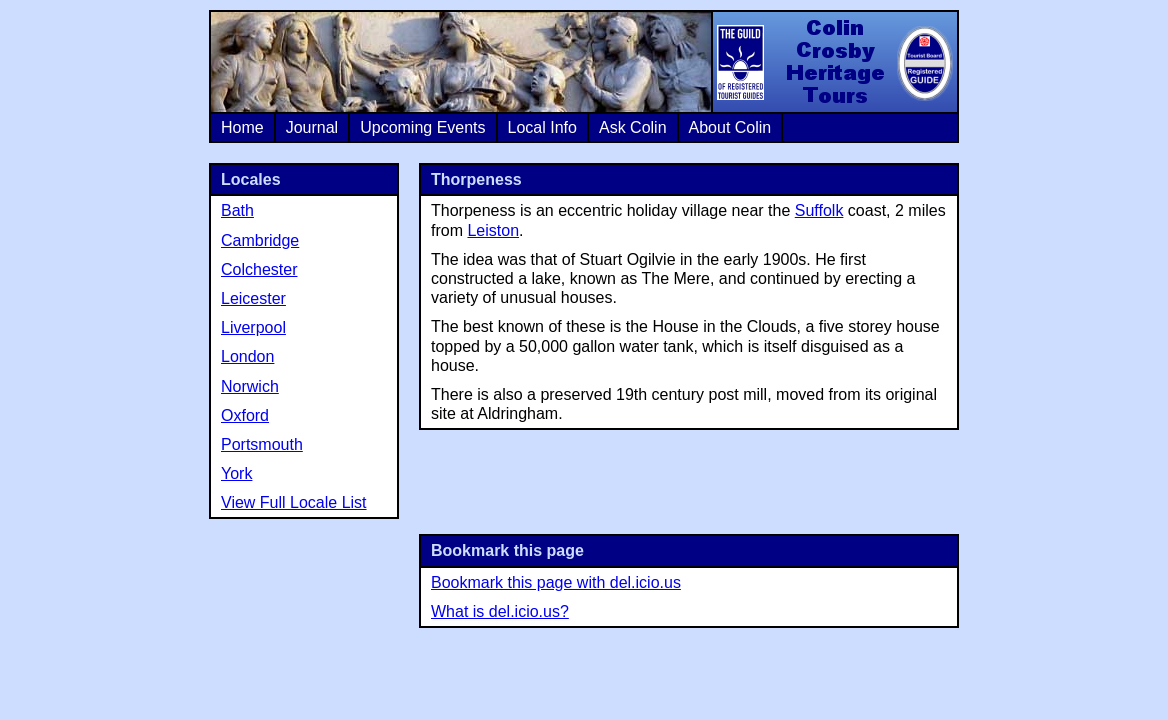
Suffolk (819, 210)
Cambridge (260, 240)
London (247, 356)
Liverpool (253, 327)
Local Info (542, 127)
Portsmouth (262, 444)
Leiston (493, 230)
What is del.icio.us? (500, 611)
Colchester (259, 269)
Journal (312, 127)
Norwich (250, 386)
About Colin (730, 127)
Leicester (253, 298)
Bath (237, 210)
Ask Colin (633, 127)
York (236, 473)
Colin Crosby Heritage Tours (834, 62)
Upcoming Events (422, 127)
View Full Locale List (294, 502)
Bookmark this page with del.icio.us (556, 582)
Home (242, 127)
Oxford (245, 415)
